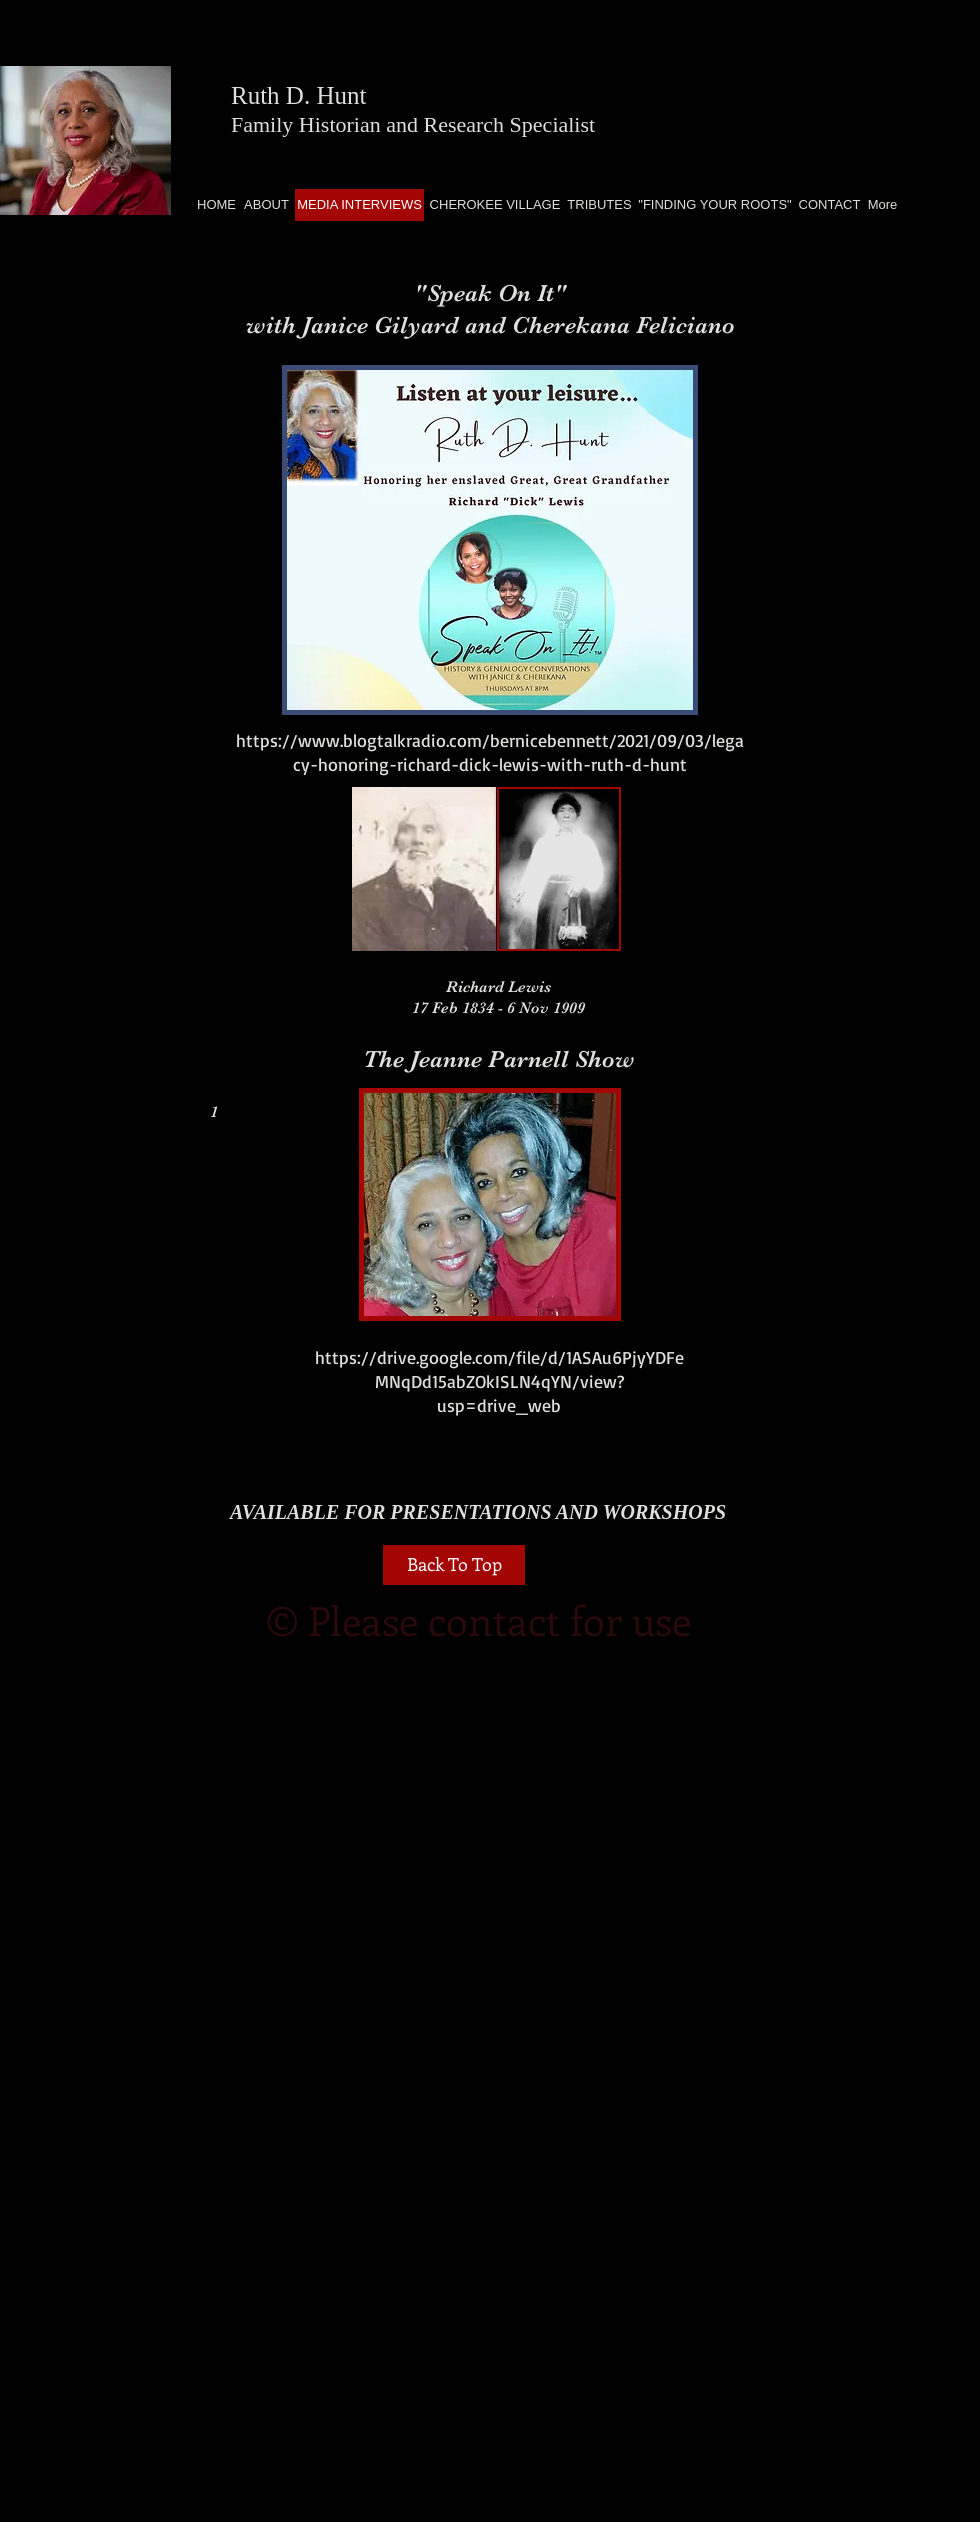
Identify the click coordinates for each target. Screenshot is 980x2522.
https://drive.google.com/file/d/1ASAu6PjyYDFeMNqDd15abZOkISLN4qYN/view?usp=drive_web (499, 1381)
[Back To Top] (454, 1565)
